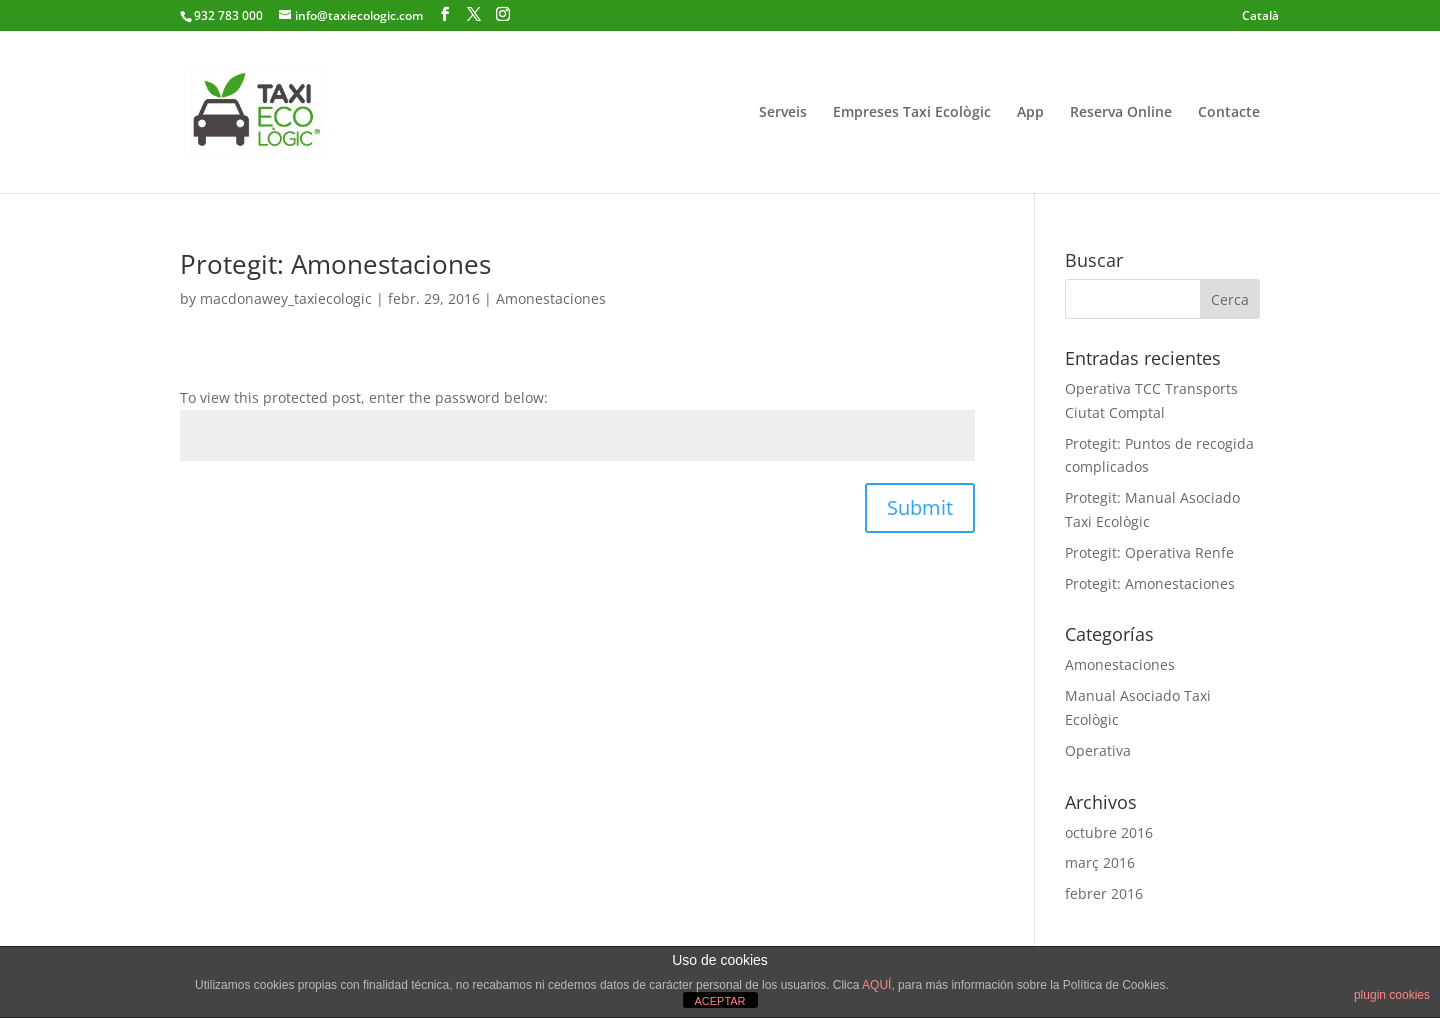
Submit (920, 507)
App (1030, 113)
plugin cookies (1392, 995)
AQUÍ (876, 985)
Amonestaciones (551, 298)
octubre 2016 (1109, 832)
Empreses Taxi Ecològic (912, 113)
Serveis (783, 113)
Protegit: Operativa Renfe (1149, 552)
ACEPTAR (719, 1001)
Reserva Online (1121, 113)
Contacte (1229, 113)
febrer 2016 (1104, 893)
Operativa (1098, 750)
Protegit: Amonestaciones (335, 264)
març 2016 (1100, 862)
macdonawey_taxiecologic (286, 298)
